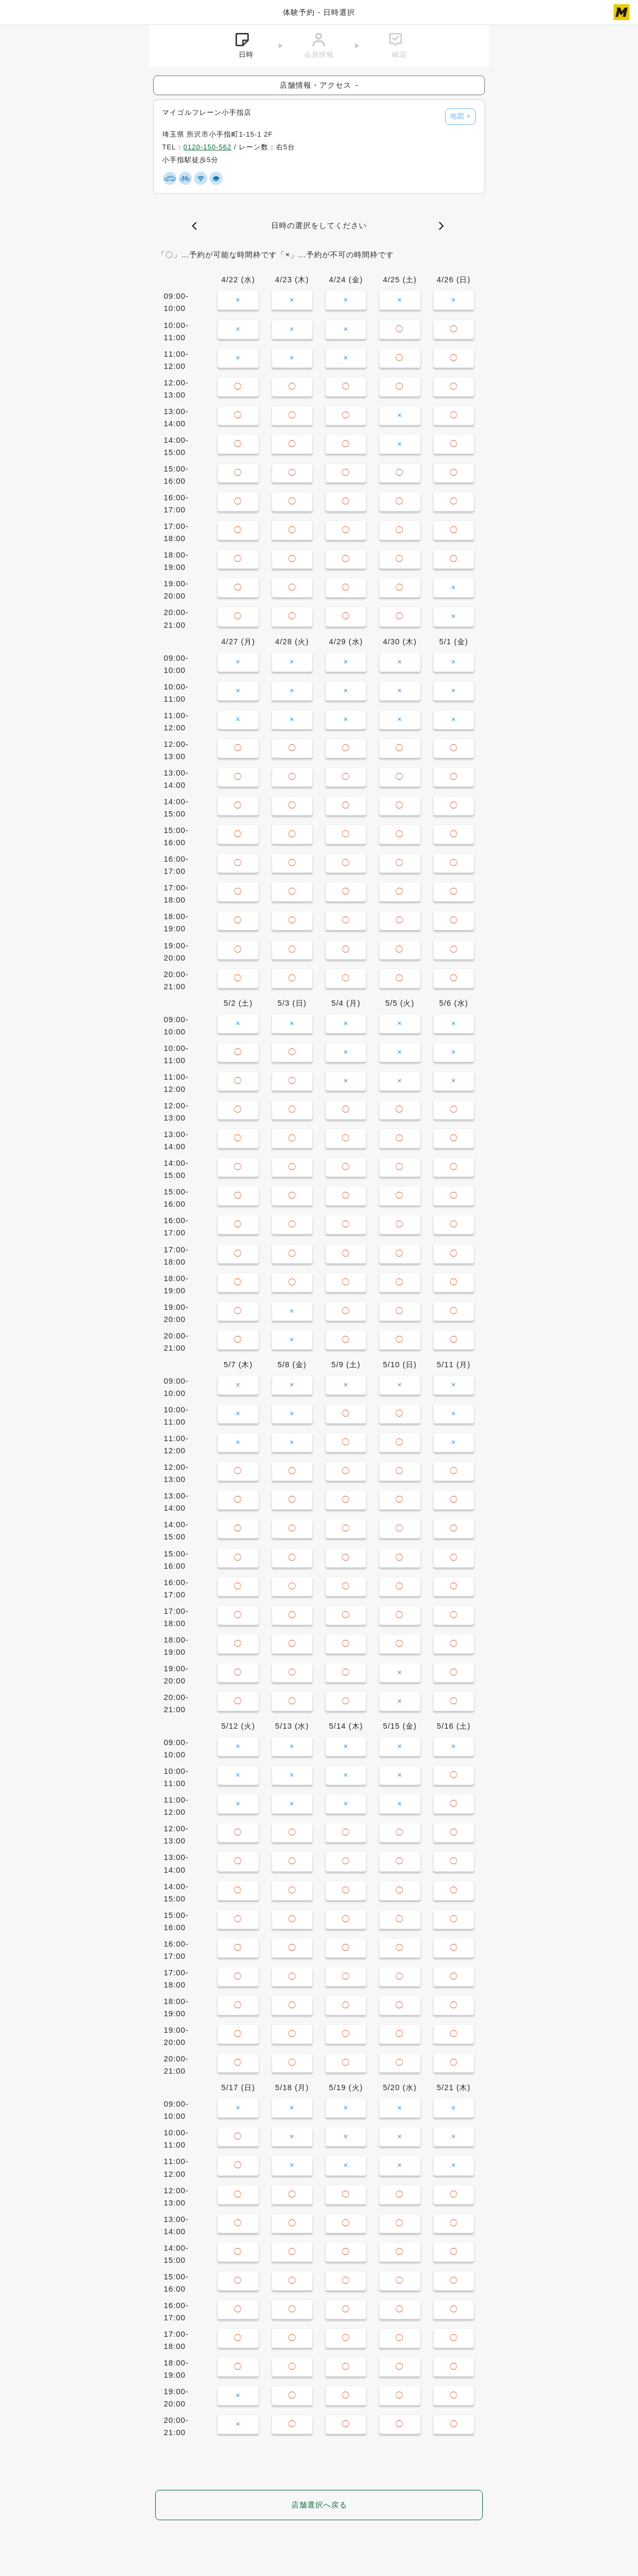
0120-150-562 (207, 147)
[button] (197, 226)
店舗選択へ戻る (319, 2505)
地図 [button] (460, 116)
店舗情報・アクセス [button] (319, 85)
